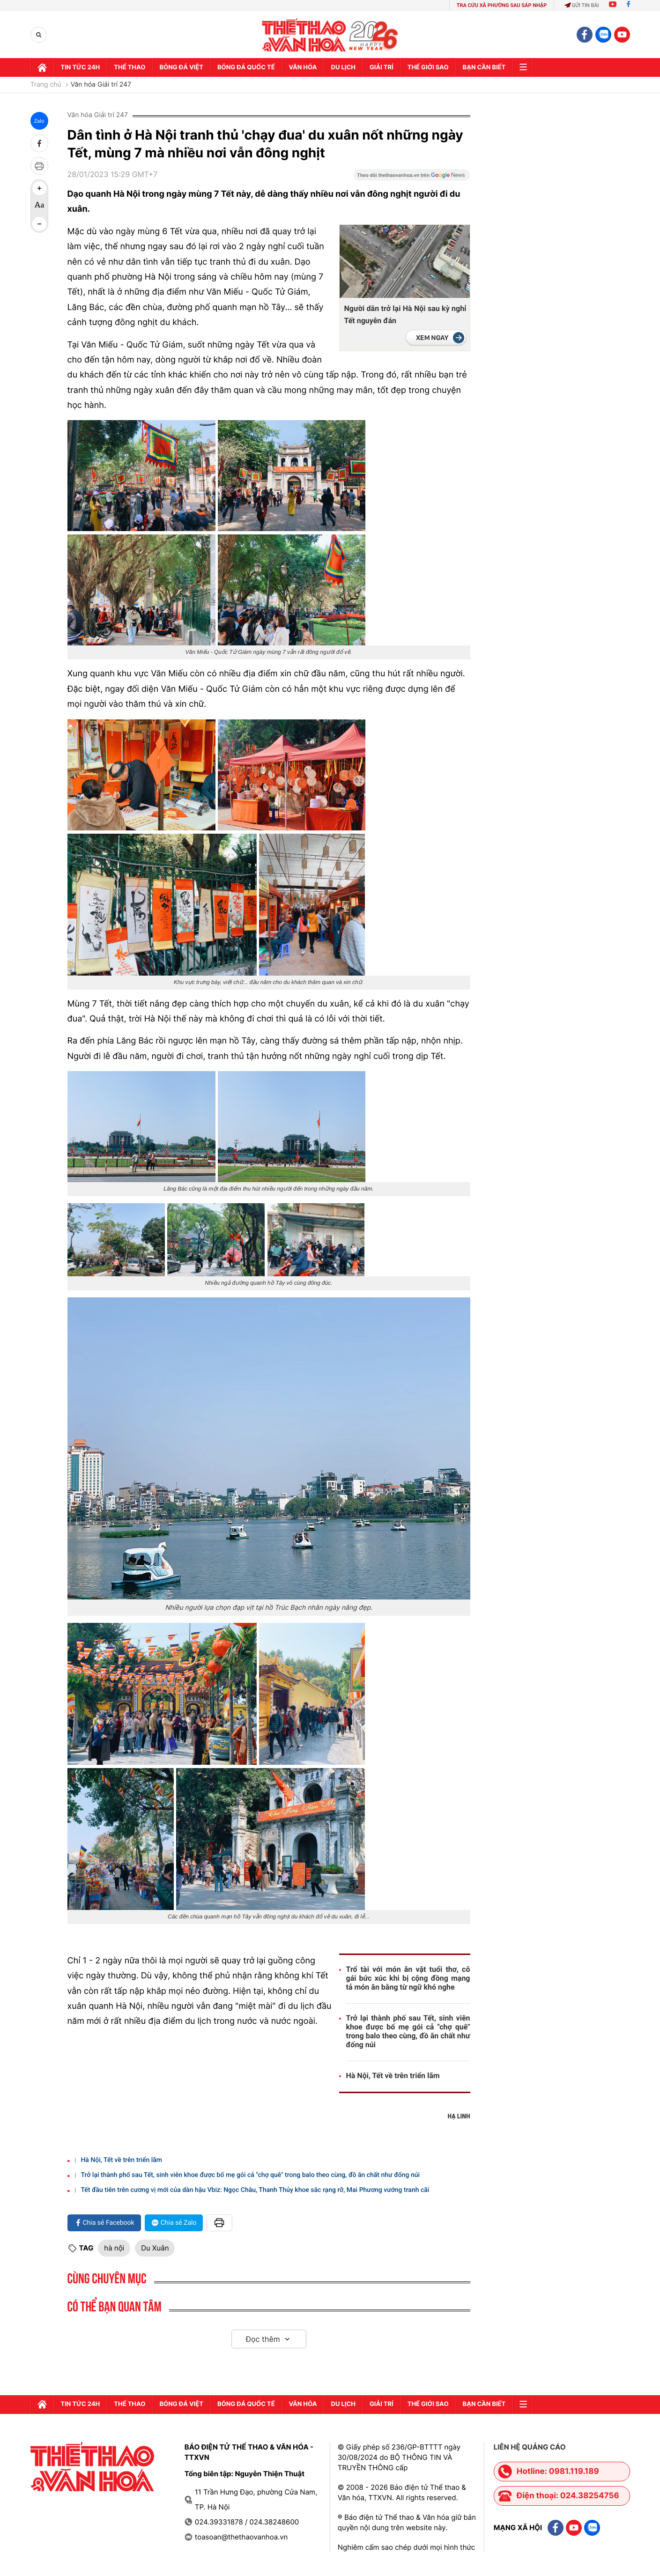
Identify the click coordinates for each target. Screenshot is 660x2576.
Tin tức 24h (80, 67)
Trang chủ (45, 84)
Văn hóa (303, 67)
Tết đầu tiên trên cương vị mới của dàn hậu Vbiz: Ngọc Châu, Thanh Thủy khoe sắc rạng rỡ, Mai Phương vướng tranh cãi (255, 2190)
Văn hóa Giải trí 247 (101, 84)
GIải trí (381, 67)
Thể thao (129, 67)
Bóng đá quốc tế (246, 67)
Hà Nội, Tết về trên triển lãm (393, 2075)
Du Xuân (155, 2247)
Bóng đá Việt (181, 67)
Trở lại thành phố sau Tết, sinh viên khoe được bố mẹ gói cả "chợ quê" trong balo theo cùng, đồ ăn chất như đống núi (408, 2031)
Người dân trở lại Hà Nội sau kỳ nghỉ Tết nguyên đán (405, 314)
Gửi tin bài (581, 5)
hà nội (114, 2247)
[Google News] (411, 178)
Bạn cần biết (484, 67)
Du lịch (343, 67)
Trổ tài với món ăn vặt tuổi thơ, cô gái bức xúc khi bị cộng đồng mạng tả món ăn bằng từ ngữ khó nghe (408, 1978)
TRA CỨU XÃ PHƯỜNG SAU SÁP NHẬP (502, 5)
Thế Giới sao (428, 67)
